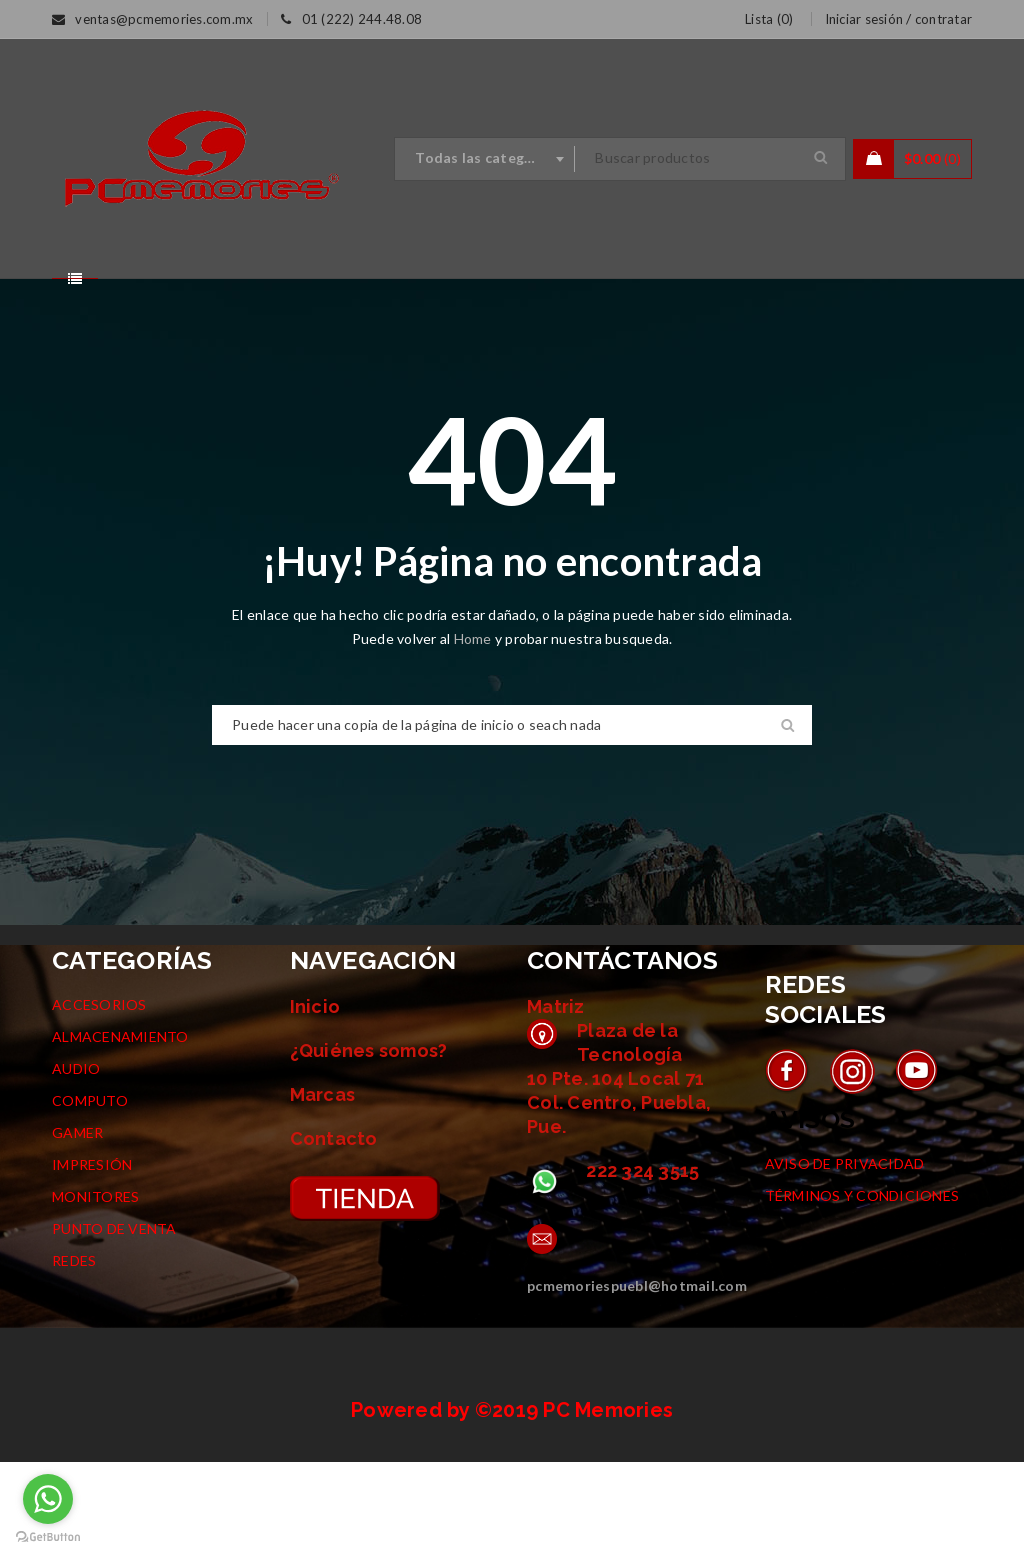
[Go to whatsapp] (48, 1499)
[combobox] (485, 159)
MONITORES (95, 1292)
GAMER (77, 1228)
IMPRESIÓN (92, 1260)
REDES (74, 1356)
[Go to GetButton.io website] (48, 1537)
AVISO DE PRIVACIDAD (845, 1259)
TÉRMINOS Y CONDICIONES (862, 1291)
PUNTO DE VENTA (114, 1324)
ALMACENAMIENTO (120, 1132)
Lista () (769, 19)
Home (474, 734)
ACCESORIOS (99, 1100)
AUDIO (76, 1164)
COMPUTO (90, 1196)
